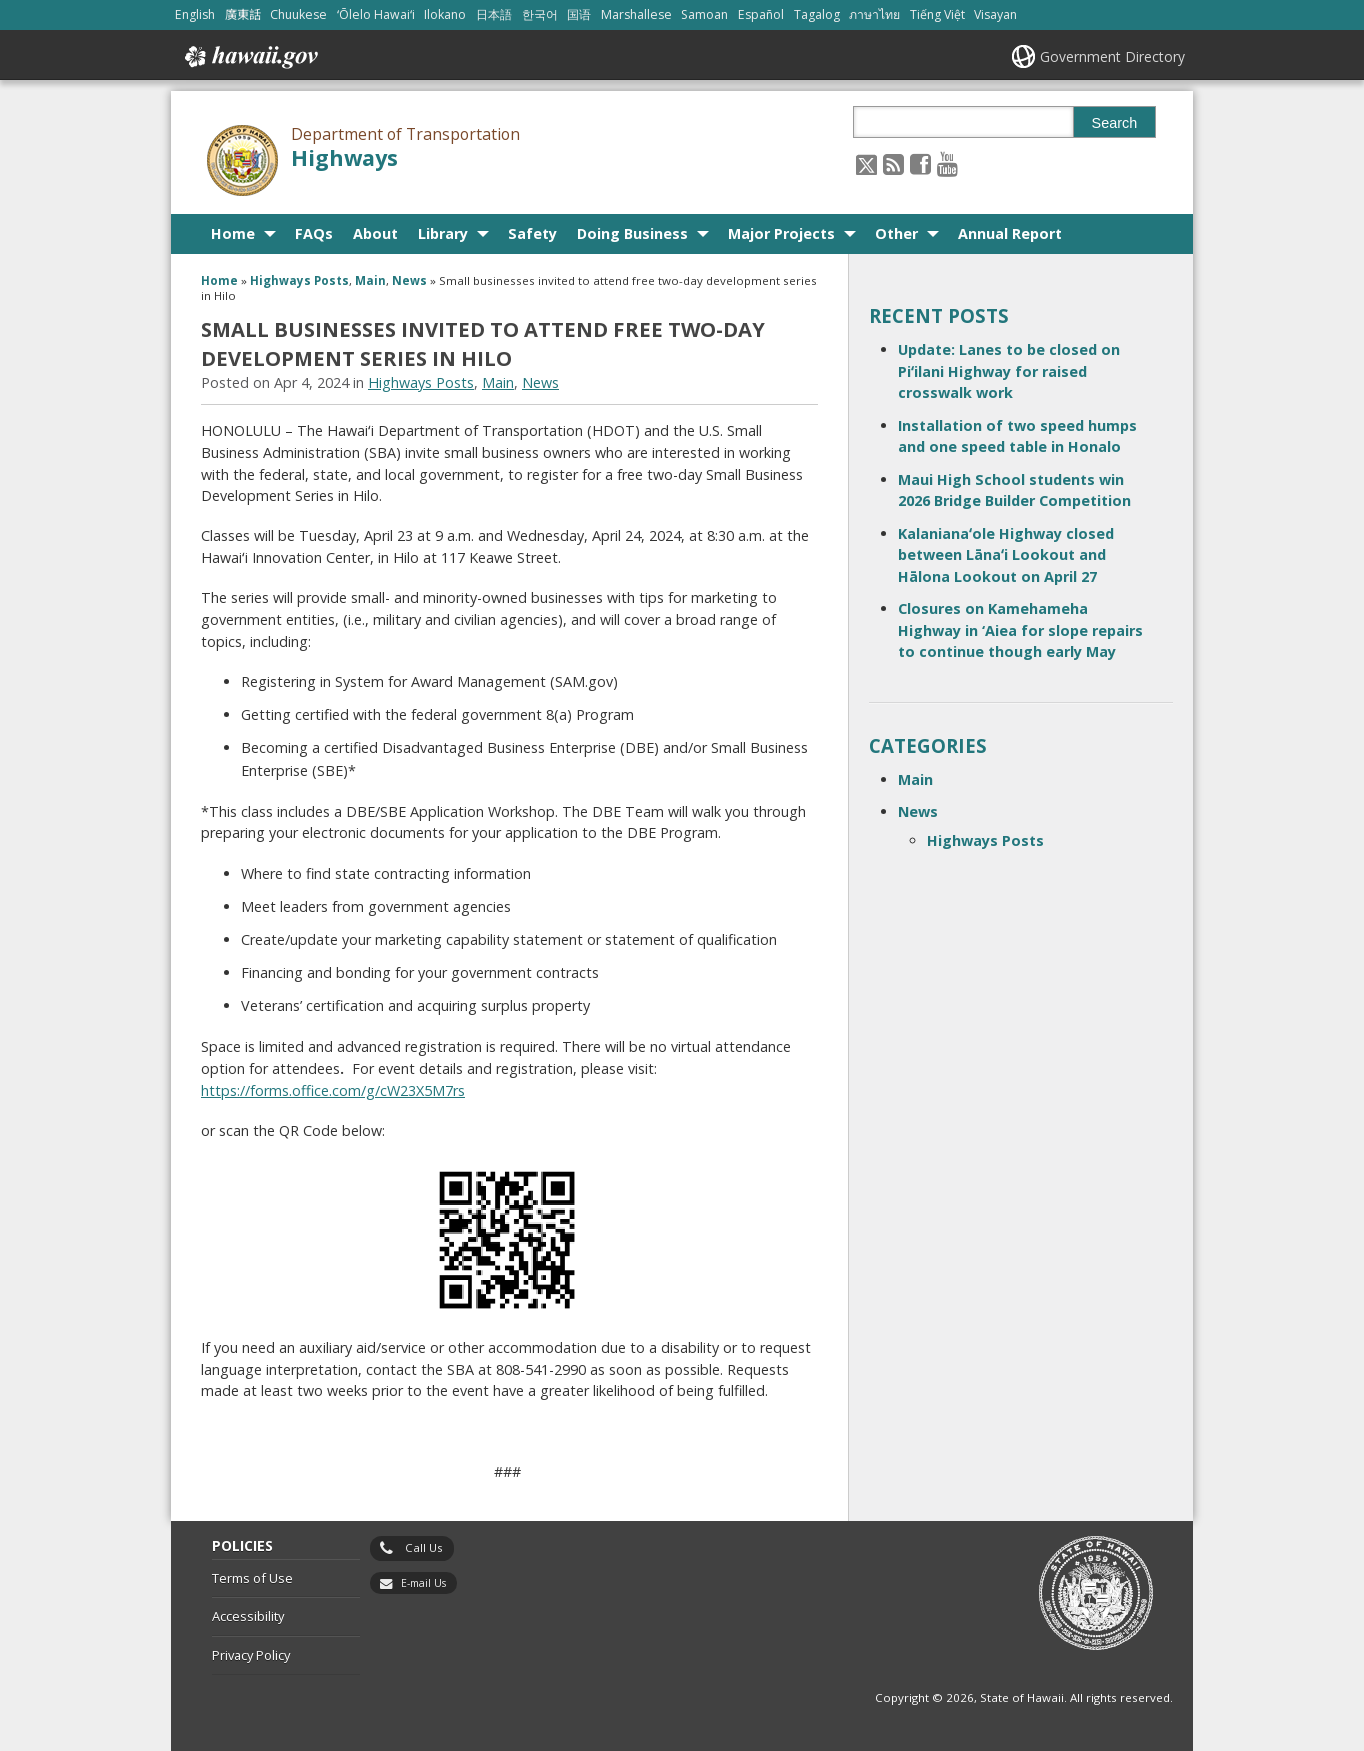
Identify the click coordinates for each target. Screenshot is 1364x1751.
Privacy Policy (251, 1655)
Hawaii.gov (249, 57)
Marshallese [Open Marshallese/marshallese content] (636, 14)
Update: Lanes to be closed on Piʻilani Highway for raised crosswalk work (1009, 371)
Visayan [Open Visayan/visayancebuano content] (995, 14)
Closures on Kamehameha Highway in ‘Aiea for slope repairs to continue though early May (1020, 630)
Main (370, 280)
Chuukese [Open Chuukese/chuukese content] (298, 14)
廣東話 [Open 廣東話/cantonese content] (243, 14)
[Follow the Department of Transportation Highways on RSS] (893, 163)
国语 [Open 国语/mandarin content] (579, 14)
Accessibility (248, 1616)
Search (1115, 123)
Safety (532, 233)
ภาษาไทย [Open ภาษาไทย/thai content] (874, 14)
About (375, 233)
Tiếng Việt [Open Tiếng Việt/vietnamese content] (937, 14)
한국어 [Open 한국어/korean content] (540, 14)
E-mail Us (423, 1583)
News (409, 280)
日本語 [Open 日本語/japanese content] (494, 14)
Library (443, 233)
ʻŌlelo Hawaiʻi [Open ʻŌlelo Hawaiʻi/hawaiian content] (376, 14)
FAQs (314, 233)
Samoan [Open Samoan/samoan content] (704, 14)
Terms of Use (252, 1578)
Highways (344, 157)
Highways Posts (299, 280)
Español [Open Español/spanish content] (761, 14)
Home (233, 233)
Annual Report (1010, 233)
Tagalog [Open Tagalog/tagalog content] (817, 14)
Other (896, 233)
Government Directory (1112, 56)
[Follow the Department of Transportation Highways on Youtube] (947, 163)
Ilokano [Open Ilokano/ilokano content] (445, 14)
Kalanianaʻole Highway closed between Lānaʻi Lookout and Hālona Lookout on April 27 (1006, 555)
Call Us (424, 1547)
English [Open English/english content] (195, 14)
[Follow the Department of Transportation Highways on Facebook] (920, 163)
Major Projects (781, 233)
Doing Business (632, 233)
